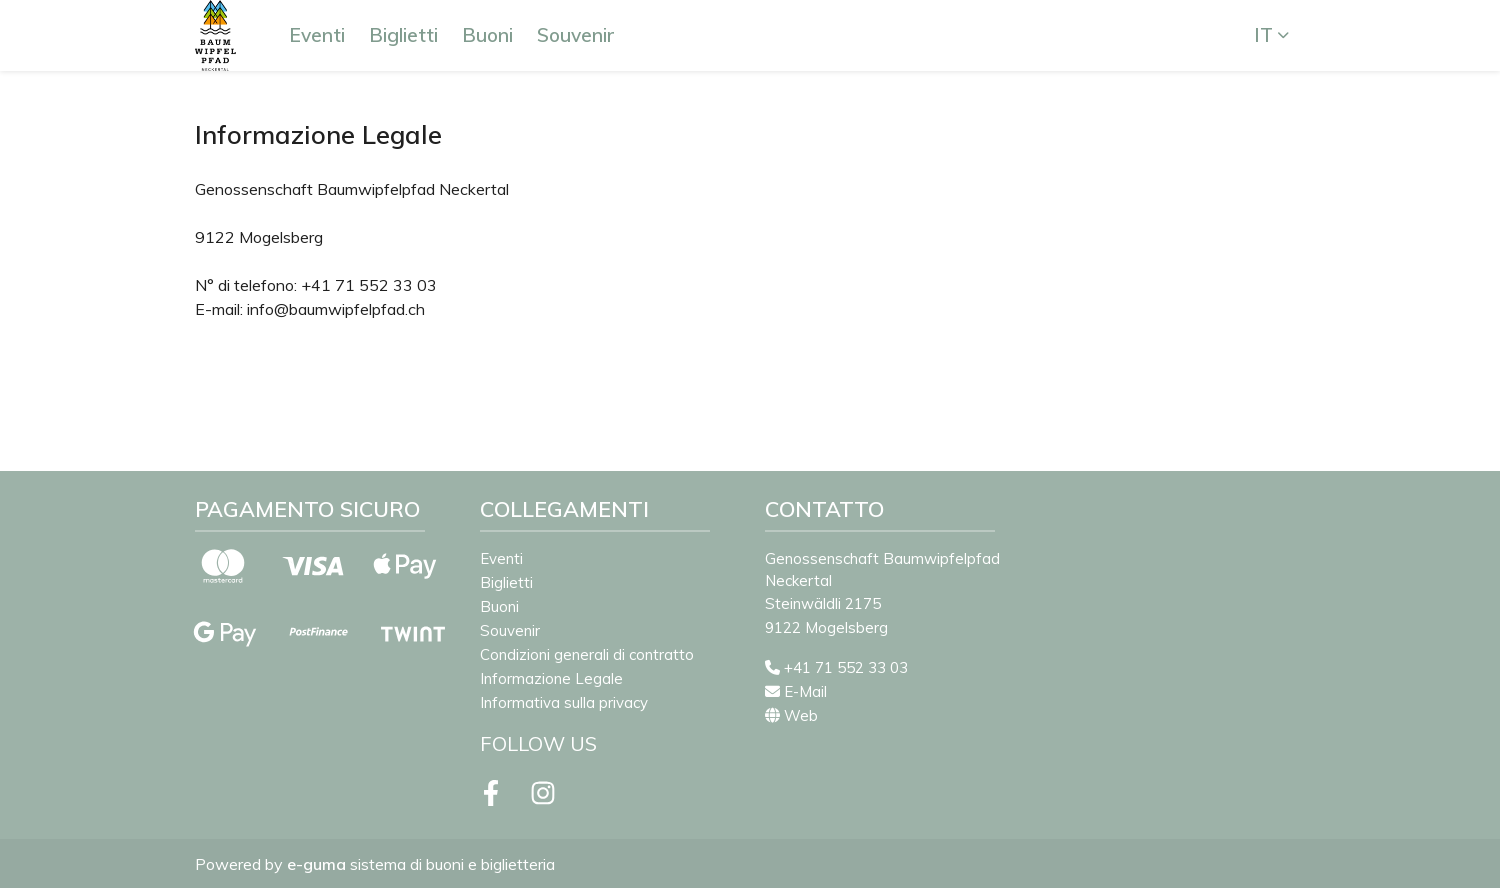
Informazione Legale (551, 678)
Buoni (487, 35)
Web (791, 715)
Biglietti (403, 35)
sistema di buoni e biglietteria (421, 864)
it (1263, 35)
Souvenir (576, 35)
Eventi (317, 35)
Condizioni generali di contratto (587, 654)
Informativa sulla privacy (564, 702)
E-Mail (796, 691)
